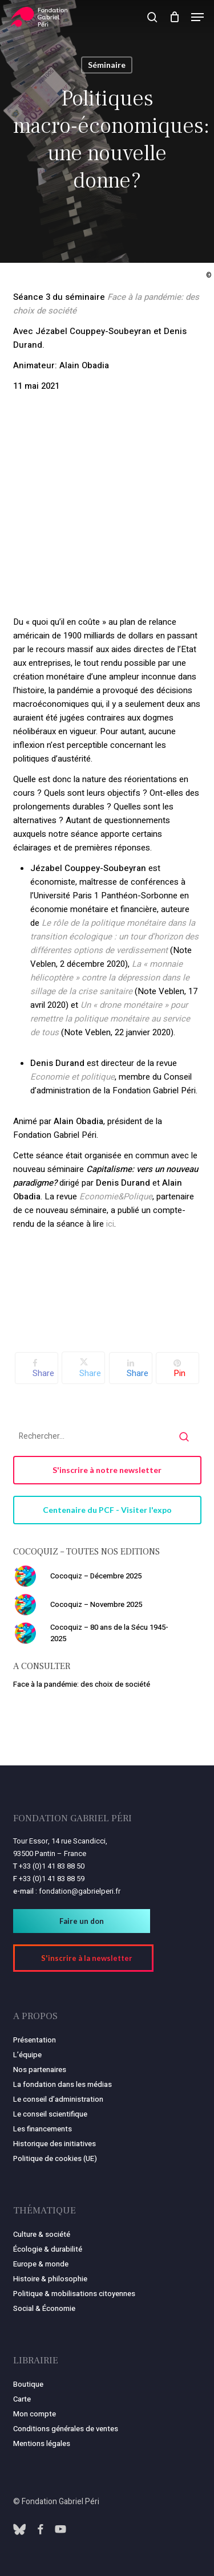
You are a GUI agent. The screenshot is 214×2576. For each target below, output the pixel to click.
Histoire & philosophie (50, 2278)
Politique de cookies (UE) (55, 2158)
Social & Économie (44, 2308)
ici (110, 1224)
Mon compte (34, 2413)
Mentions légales (41, 2443)
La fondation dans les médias (62, 2084)
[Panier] (174, 17)
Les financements (42, 2128)
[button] (197, 17)
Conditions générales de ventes (65, 2428)
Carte (22, 2399)
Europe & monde (40, 2263)
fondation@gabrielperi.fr (79, 1891)
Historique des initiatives (54, 2143)
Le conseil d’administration (58, 2099)
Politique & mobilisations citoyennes (74, 2293)
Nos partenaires (39, 2069)
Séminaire (107, 65)
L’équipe (27, 2054)
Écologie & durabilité (47, 2249)
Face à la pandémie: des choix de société (81, 1684)
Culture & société (41, 2234)
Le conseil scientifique (50, 2114)
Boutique (28, 2384)
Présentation (34, 2039)
